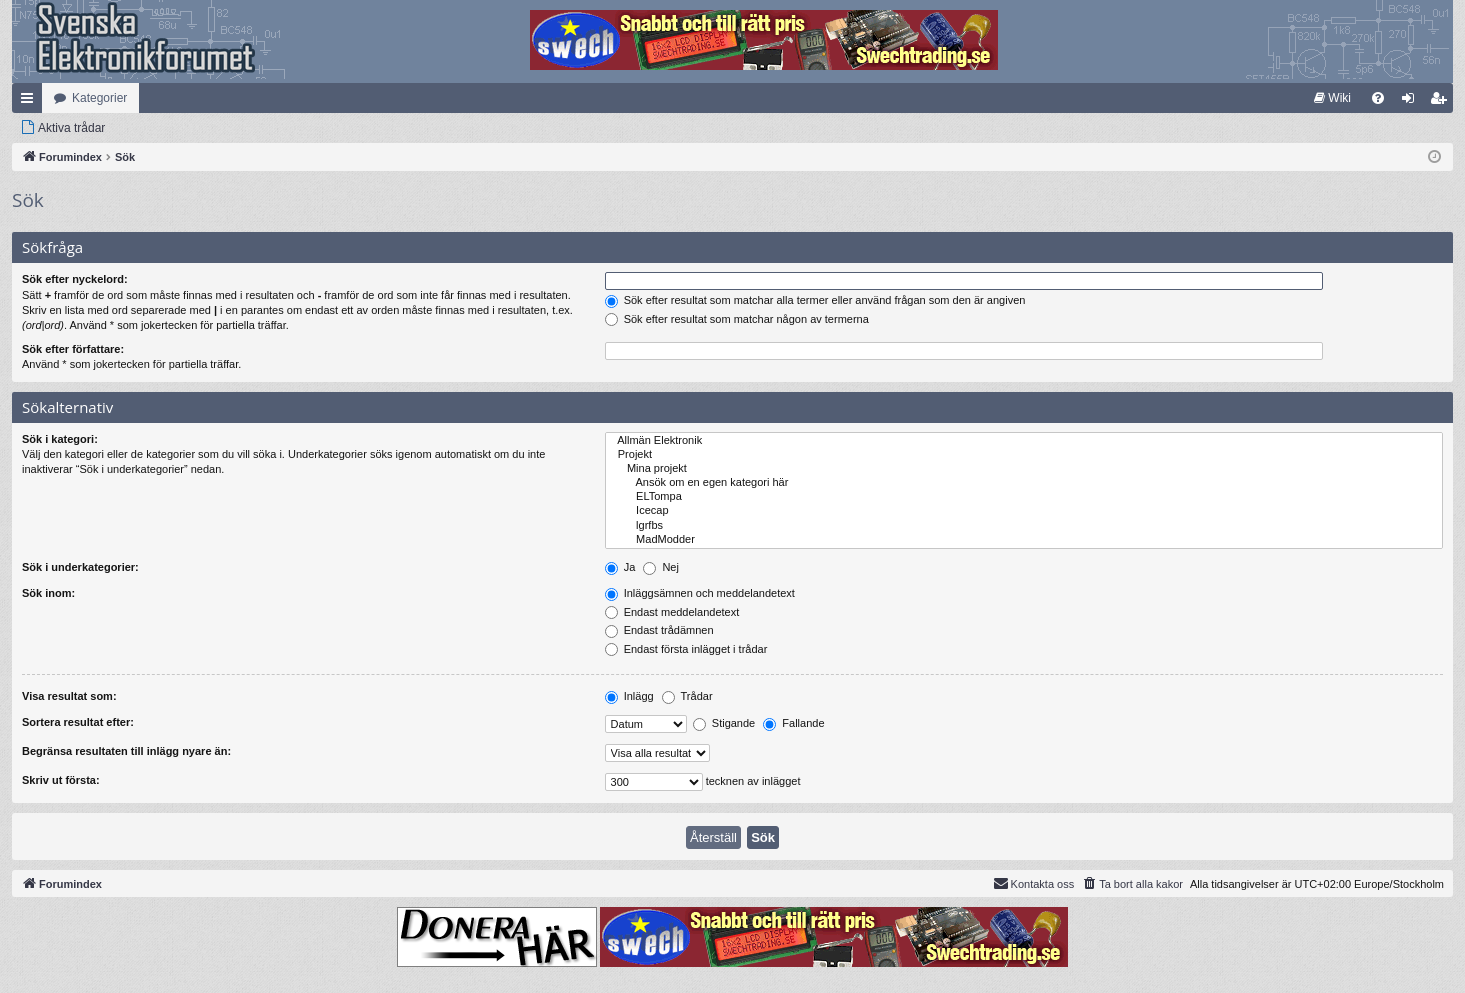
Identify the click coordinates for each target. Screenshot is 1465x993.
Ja (620, 567)
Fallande (793, 723)
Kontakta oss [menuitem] (1034, 883)
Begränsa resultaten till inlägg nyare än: (126, 751)
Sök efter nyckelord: (75, 279)
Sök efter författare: (73, 349)
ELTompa (1024, 497)
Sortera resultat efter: (78, 722)
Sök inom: (48, 593)
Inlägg (629, 696)
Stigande (724, 723)
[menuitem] (1332, 98)
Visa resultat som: (69, 696)
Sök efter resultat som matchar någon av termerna (737, 319)
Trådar (687, 696)
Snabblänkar (31, 102)
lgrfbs (1024, 526)
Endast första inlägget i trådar (686, 649)
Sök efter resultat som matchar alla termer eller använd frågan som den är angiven (815, 300)
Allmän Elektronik (1024, 441)
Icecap (1024, 511)
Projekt (1024, 455)
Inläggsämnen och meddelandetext (700, 593)
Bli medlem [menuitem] (1442, 102)
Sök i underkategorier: (80, 567)
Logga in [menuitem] (1412, 102)
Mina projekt (1024, 469)
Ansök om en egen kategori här (1024, 483)
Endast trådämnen (659, 630)
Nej (661, 567)
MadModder (1024, 540)
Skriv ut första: (61, 780)
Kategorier (99, 98)
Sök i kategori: (60, 439)
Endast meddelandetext (672, 612)
